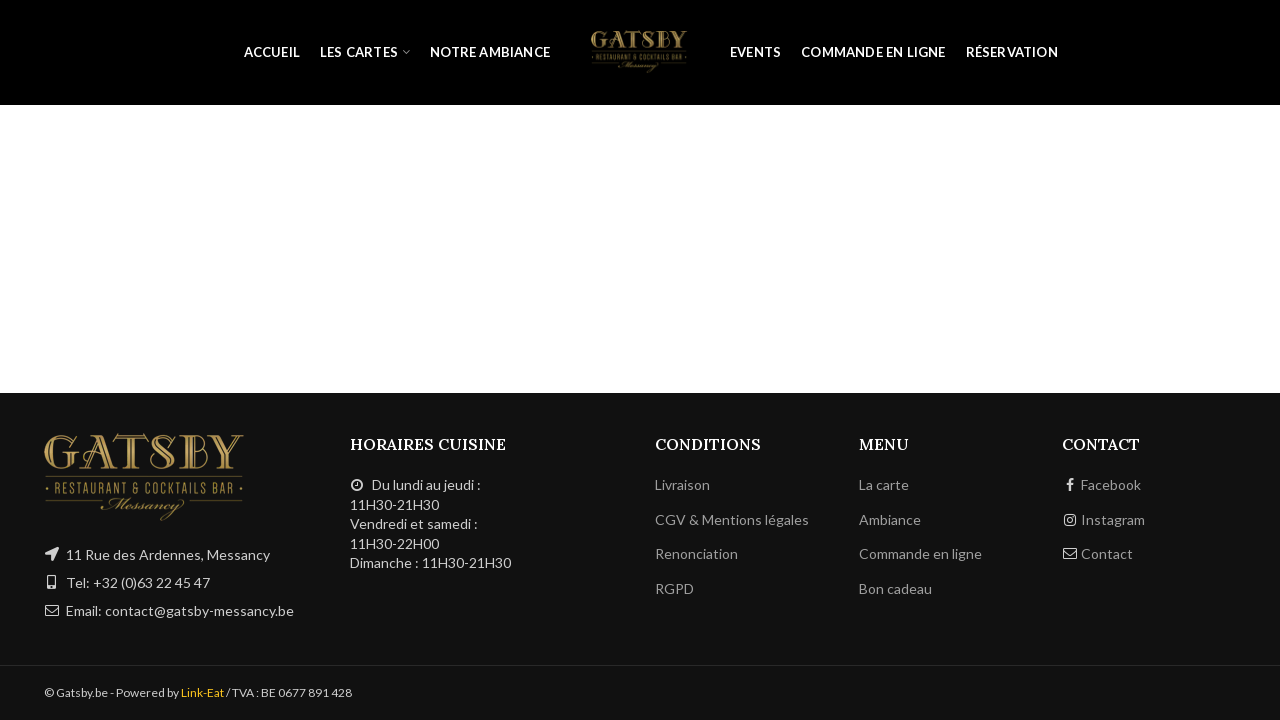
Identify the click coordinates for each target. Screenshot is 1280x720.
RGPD (674, 588)
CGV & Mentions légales (732, 519)
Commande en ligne (920, 553)
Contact (1107, 553)
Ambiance (890, 519)
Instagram (1113, 519)
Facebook (1111, 484)
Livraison (682, 484)
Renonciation (696, 553)
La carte (884, 484)
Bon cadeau (895, 588)
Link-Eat (202, 692)
